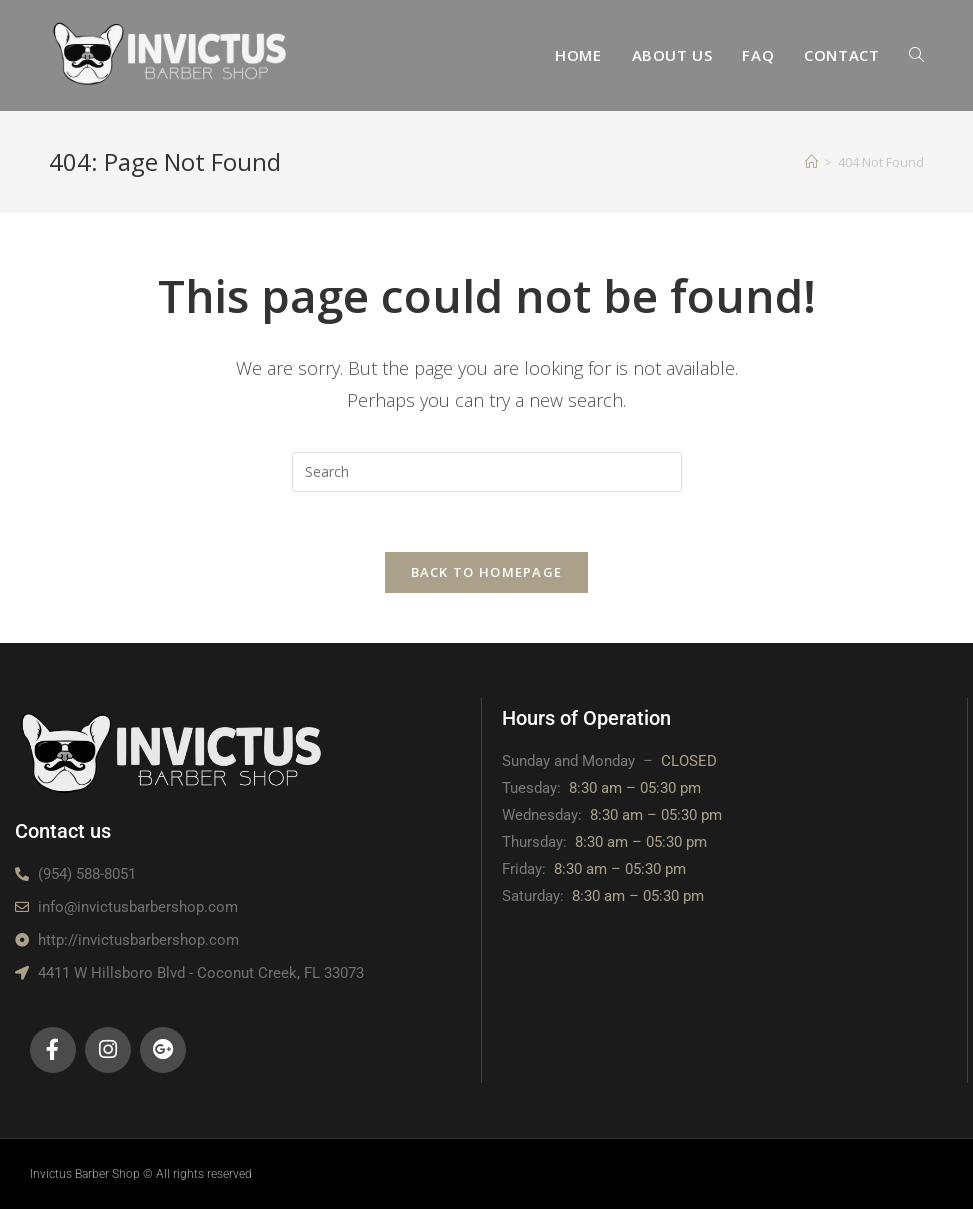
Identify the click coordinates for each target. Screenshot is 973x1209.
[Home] (811, 162)
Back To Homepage (487, 572)
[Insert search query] (487, 472)
